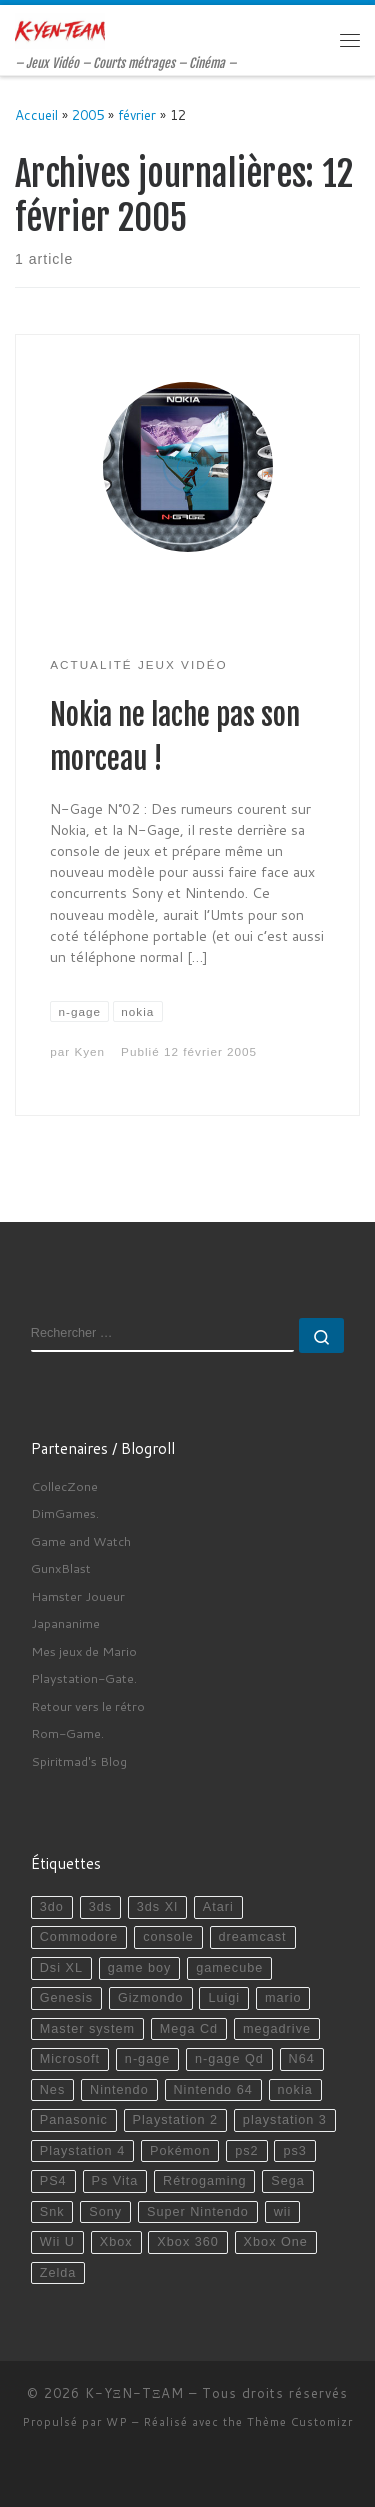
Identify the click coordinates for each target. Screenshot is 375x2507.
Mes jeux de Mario (84, 1651)
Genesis (66, 1998)
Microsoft (70, 2059)
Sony (105, 2212)
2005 (88, 114)
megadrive (277, 2029)
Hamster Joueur (78, 1596)
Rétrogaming (204, 2181)
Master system (87, 2029)
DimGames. (65, 1513)
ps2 (246, 2151)
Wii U (57, 2242)
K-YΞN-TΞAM (135, 2393)
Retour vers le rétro (88, 1706)
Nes (53, 2090)
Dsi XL (61, 1968)
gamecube (229, 1968)
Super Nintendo (198, 2212)
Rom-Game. (67, 1733)
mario (283, 1998)
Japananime (65, 1623)
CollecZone (64, 1486)
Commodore (79, 1937)
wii (283, 2212)
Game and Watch (81, 1541)
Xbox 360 (187, 2242)
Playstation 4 (82, 2151)
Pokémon (180, 2151)
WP (117, 2422)
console (168, 1937)
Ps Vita (114, 2181)
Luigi (224, 1998)
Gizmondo (151, 1998)
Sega (288, 2181)
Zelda (58, 2273)
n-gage (147, 2059)
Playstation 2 (175, 2120)
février (137, 114)
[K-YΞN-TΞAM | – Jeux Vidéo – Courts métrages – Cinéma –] (60, 30)
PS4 (53, 2181)
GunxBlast (61, 1568)
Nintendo (119, 2090)
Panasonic (74, 2120)
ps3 (294, 2151)
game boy (140, 1968)
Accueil (36, 114)
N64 (302, 2059)
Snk (52, 2212)
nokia (294, 2090)
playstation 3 (285, 2120)
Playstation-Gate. (84, 1678)
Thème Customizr (300, 2422)
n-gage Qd (229, 2059)
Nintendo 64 (212, 2090)
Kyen (89, 1051)
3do (52, 1907)
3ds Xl (157, 1907)
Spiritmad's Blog (79, 1761)
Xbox (116, 2242)
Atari (218, 1907)
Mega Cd (189, 2029)
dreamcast (253, 1937)
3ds (100, 1907)
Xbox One (276, 2242)
